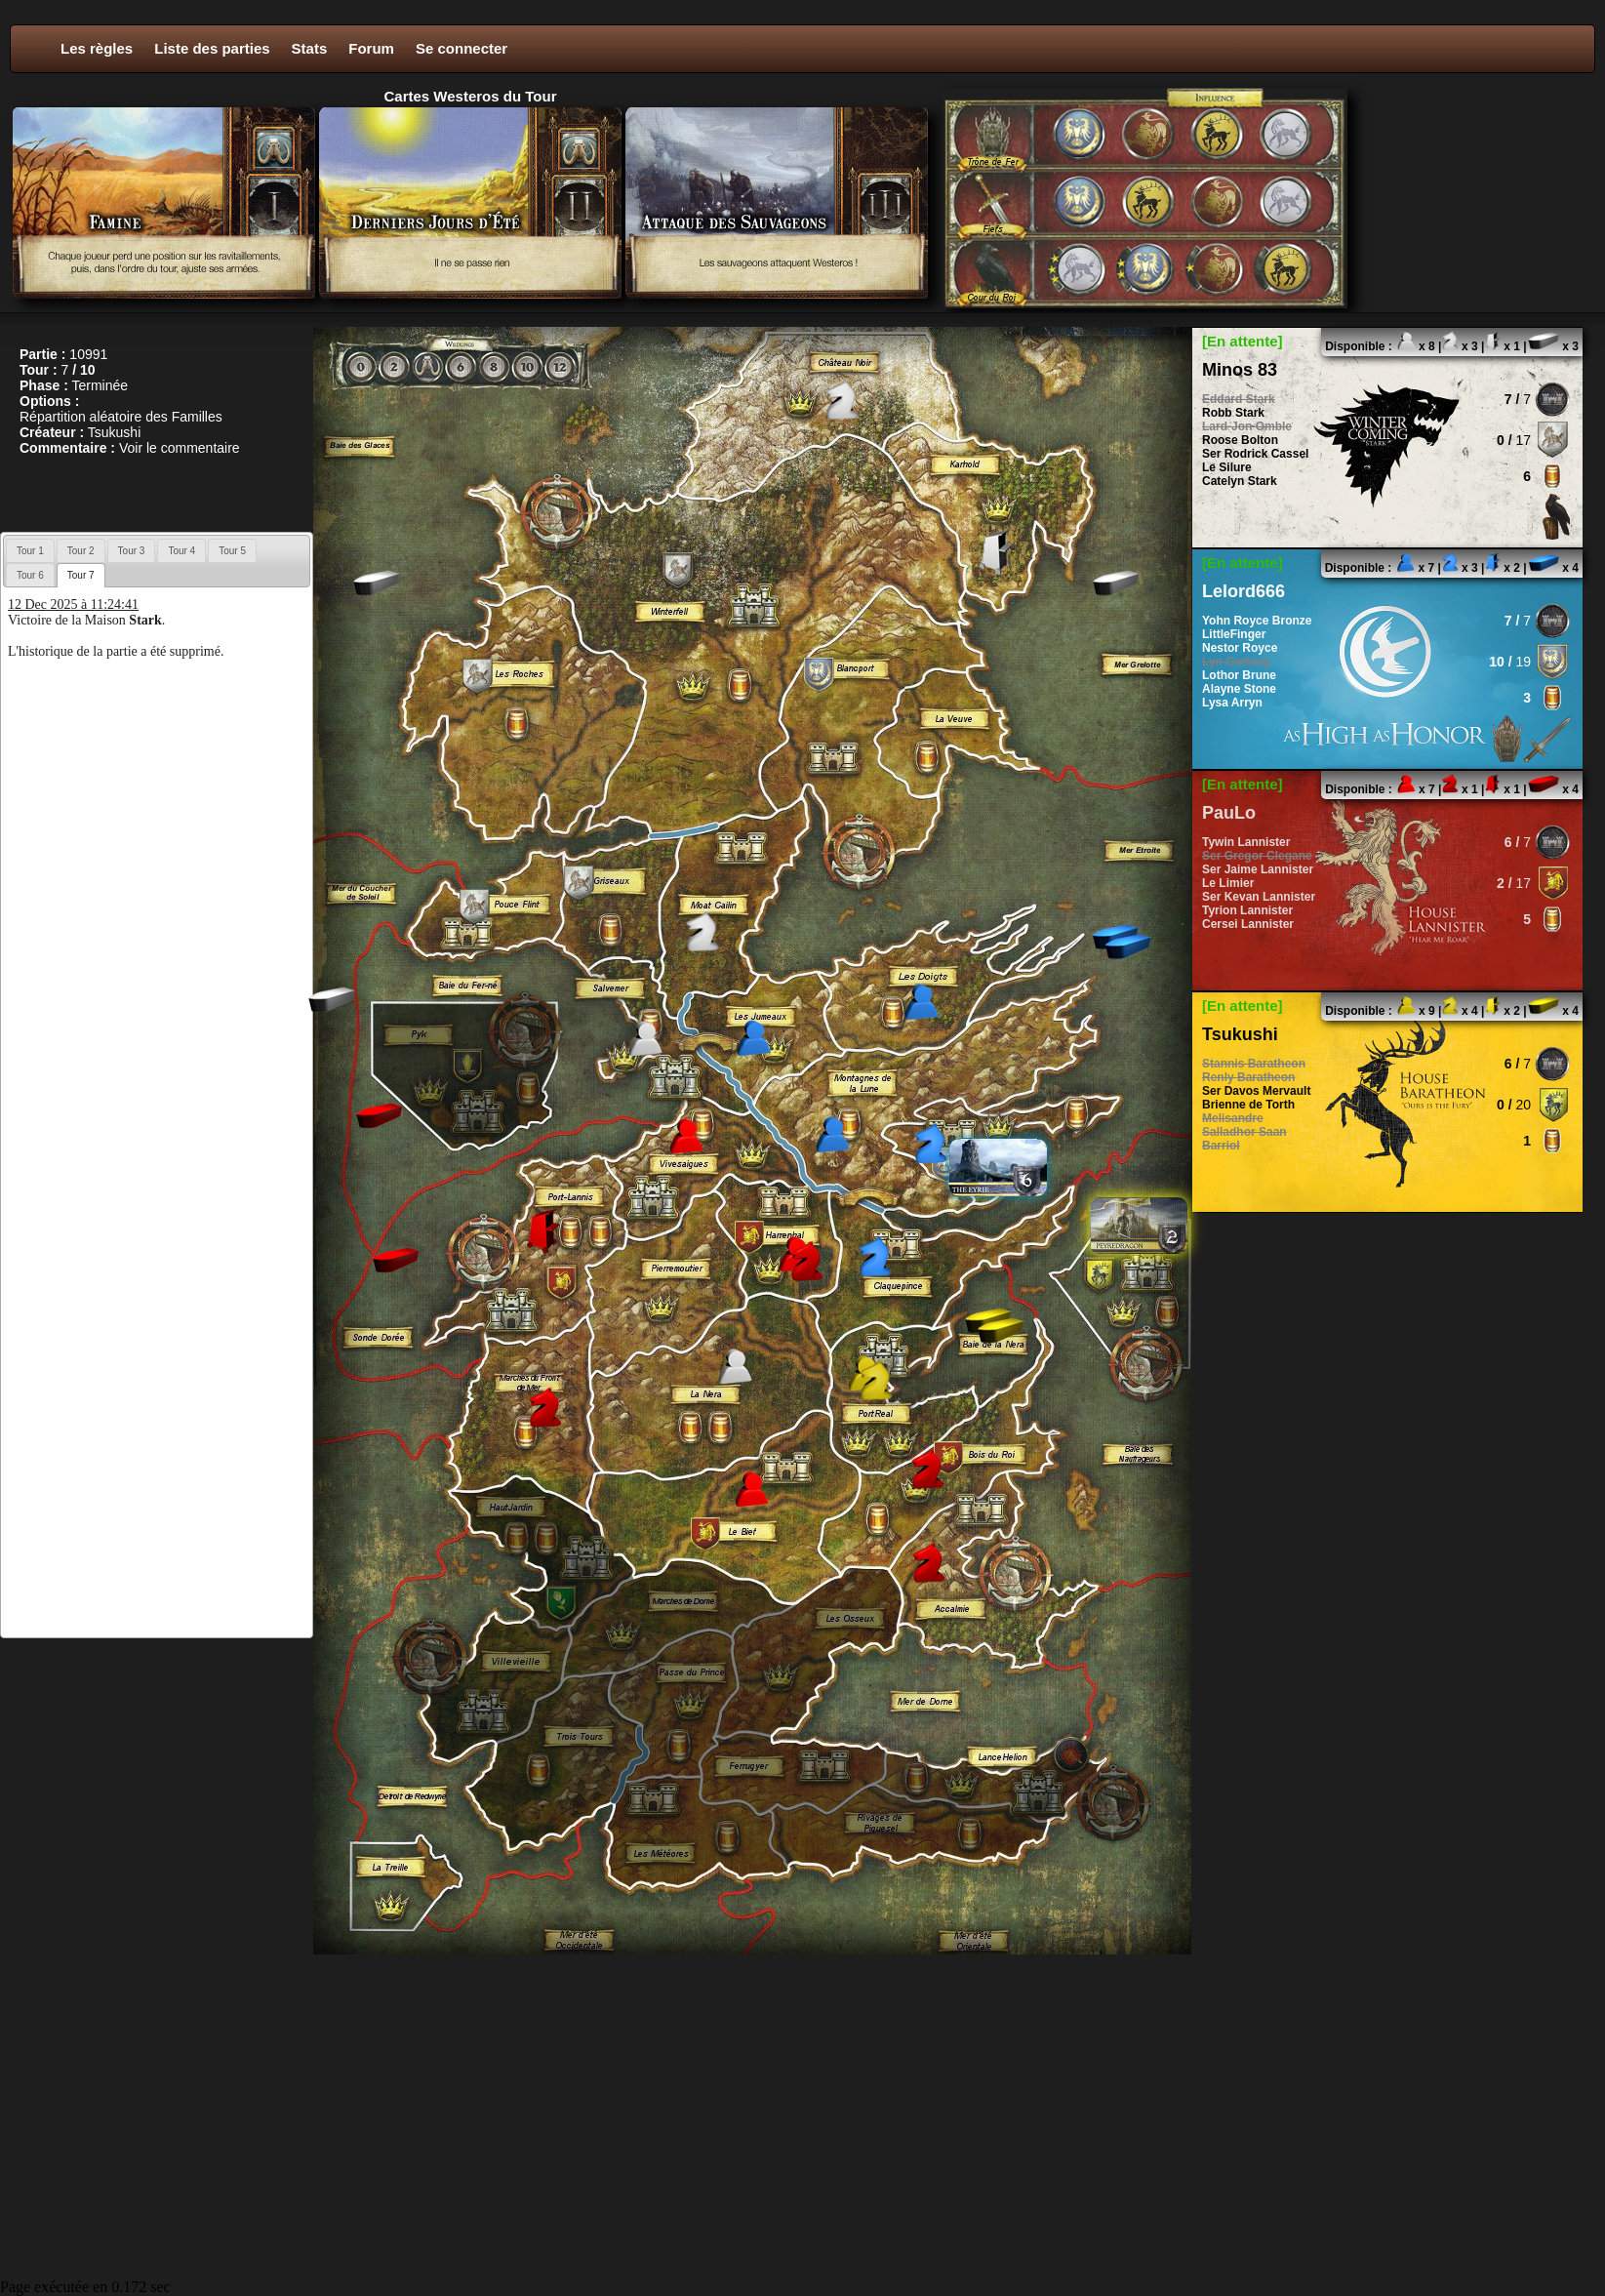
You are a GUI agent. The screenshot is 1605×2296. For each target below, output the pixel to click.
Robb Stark (1233, 413)
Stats (310, 48)
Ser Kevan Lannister (1258, 897)
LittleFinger (1233, 634)
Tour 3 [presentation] (131, 550)
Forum (371, 48)
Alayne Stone (1239, 689)
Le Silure (1227, 467)
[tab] (30, 550)
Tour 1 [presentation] (30, 550)
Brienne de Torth (1248, 1104)
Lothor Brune (1239, 675)
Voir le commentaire (179, 448)
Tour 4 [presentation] (181, 550)
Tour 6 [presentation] (30, 575)
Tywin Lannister (1246, 842)
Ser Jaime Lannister (1257, 869)
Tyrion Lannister (1247, 910)
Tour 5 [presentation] (232, 550)
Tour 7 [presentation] (81, 575)
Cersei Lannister (1248, 924)
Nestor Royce (1239, 648)
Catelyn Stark (1239, 481)
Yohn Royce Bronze (1256, 620)
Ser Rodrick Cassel (1255, 454)
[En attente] (1242, 341)
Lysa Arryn (1232, 702)
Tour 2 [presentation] (81, 550)
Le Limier (1228, 883)
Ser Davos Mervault (1256, 1091)
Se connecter (461, 48)
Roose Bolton (1240, 440)
